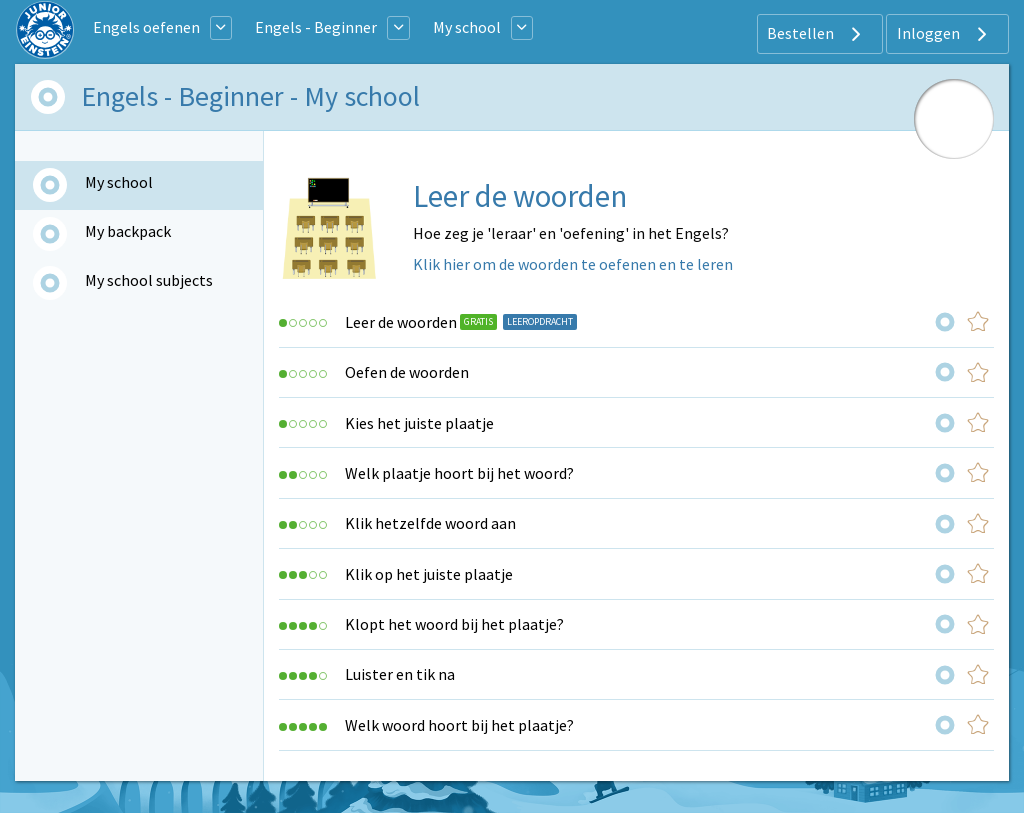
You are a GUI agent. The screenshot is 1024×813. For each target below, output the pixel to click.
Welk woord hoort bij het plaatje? (459, 725)
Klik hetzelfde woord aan (430, 523)
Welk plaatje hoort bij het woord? (459, 473)
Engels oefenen (146, 27)
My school (467, 27)
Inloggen (944, 34)
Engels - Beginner (316, 27)
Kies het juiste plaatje (419, 423)
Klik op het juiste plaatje (429, 574)
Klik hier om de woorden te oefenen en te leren (573, 264)
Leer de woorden (401, 322)
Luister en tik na (400, 674)
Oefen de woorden (407, 372)
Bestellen (816, 34)
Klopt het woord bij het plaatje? (454, 624)
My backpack (128, 231)
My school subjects (149, 280)
